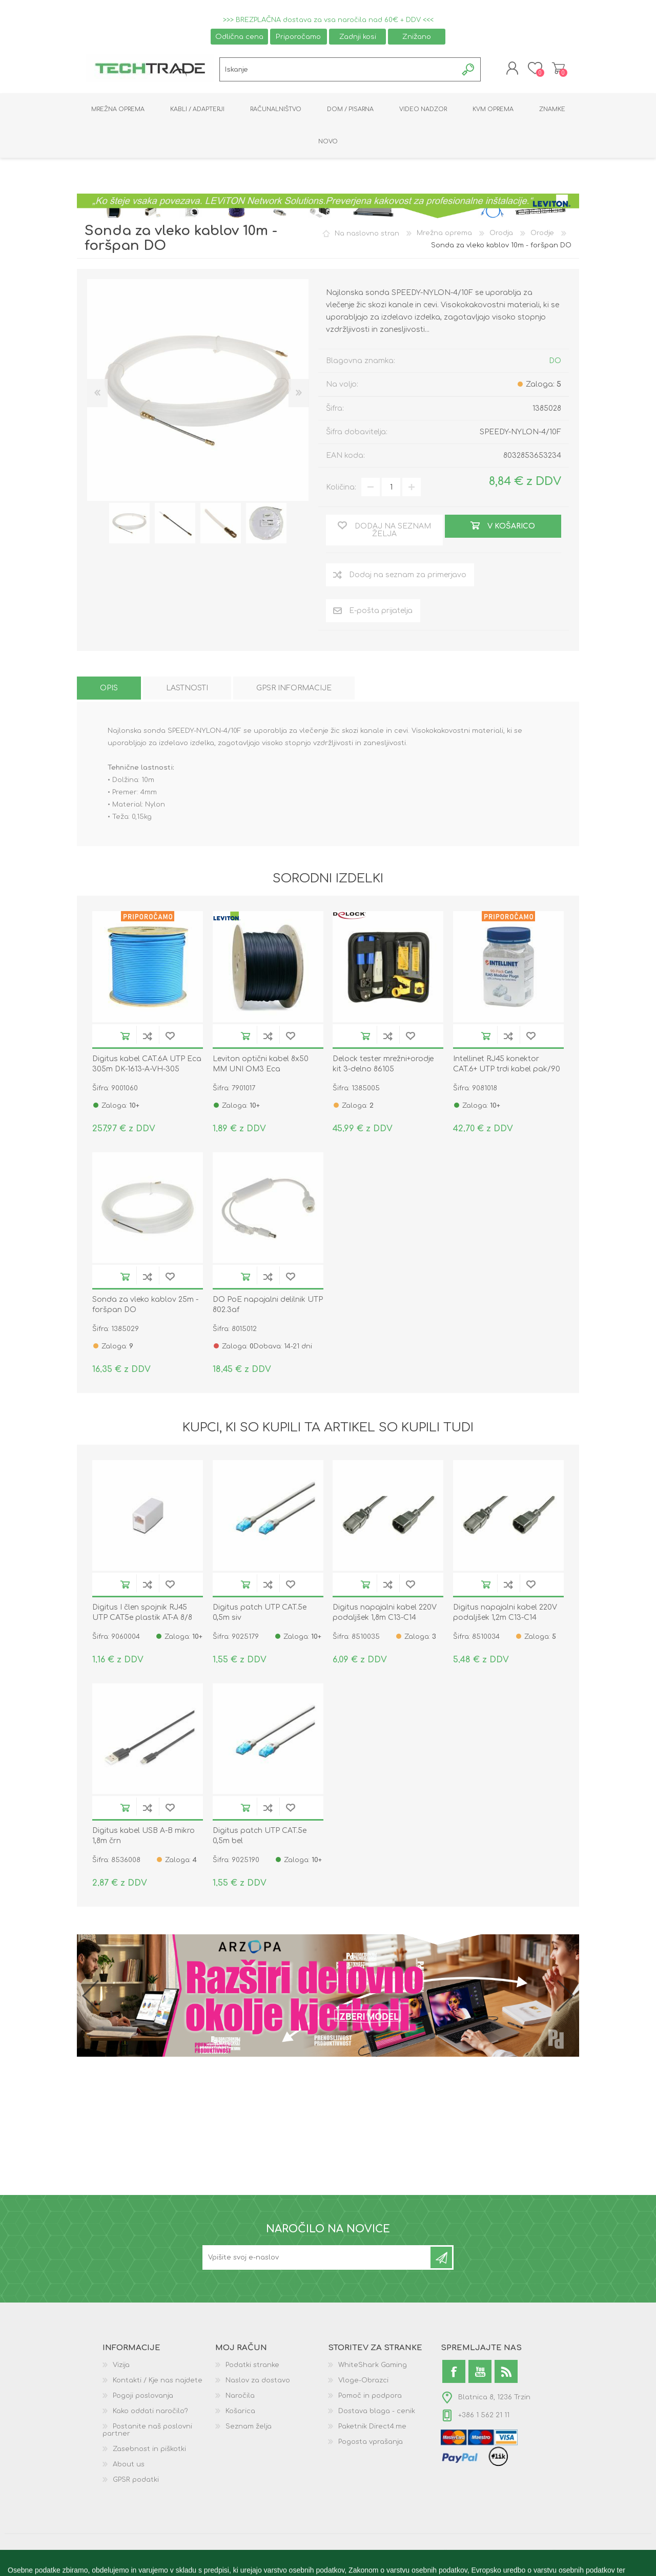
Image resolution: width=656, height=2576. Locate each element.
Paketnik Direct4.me (372, 2429)
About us (129, 2467)
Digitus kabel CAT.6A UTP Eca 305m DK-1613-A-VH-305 (146, 1066)
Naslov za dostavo (257, 2383)
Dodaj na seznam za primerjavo (147, 1037)
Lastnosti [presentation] (187, 690)
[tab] (109, 690)
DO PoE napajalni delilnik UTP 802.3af (268, 1307)
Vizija (121, 2367)
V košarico (125, 1037)
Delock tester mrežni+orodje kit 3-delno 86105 (383, 1066)
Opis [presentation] (109, 690)
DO (555, 363)
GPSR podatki (136, 2482)
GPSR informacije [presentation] (294, 690)
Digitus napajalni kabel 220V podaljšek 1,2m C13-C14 (505, 1615)
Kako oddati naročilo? (150, 2413)
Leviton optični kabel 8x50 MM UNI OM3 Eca (261, 1066)
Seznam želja (248, 2429)
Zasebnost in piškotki (149, 2451)
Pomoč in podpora (370, 2398)
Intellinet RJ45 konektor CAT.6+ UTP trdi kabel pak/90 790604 (506, 1071)
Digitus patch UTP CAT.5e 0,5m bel (259, 1838)
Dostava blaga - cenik (376, 2413)
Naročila (240, 2398)
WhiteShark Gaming (372, 2367)
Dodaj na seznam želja (170, 1037)
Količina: (341, 489)
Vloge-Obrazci (363, 2383)
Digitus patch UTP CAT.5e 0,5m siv (259, 1615)
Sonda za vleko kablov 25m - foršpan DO (145, 1307)
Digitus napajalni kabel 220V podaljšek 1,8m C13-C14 (385, 1615)
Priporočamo (298, 36)
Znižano (416, 36)
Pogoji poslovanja (143, 2398)
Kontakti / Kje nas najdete (157, 2383)
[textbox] (338, 70)
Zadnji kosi (357, 36)
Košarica (554, 69)
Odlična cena (239, 36)
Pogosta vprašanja (370, 2444)
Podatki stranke (252, 2367)
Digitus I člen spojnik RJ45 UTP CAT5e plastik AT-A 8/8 (142, 1615)
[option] (129, 525)
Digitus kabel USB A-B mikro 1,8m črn (143, 1838)
